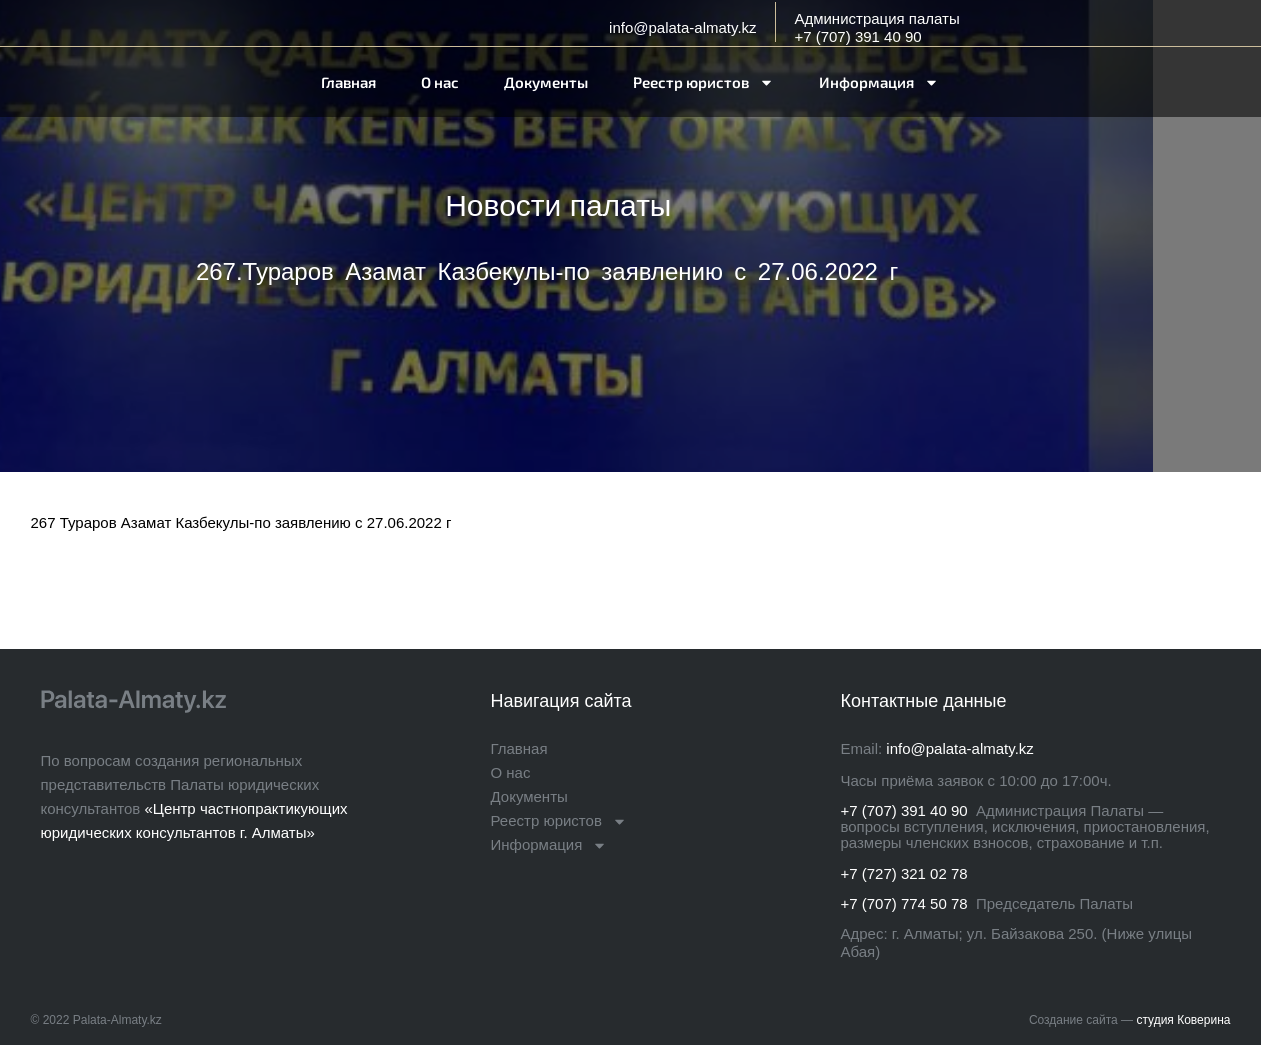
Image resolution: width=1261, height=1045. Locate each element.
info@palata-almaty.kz (683, 27)
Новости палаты (558, 205)
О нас (440, 82)
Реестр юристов (703, 82)
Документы (546, 82)
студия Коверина (1183, 1020)
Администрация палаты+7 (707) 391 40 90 (876, 27)
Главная (348, 82)
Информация (879, 82)
